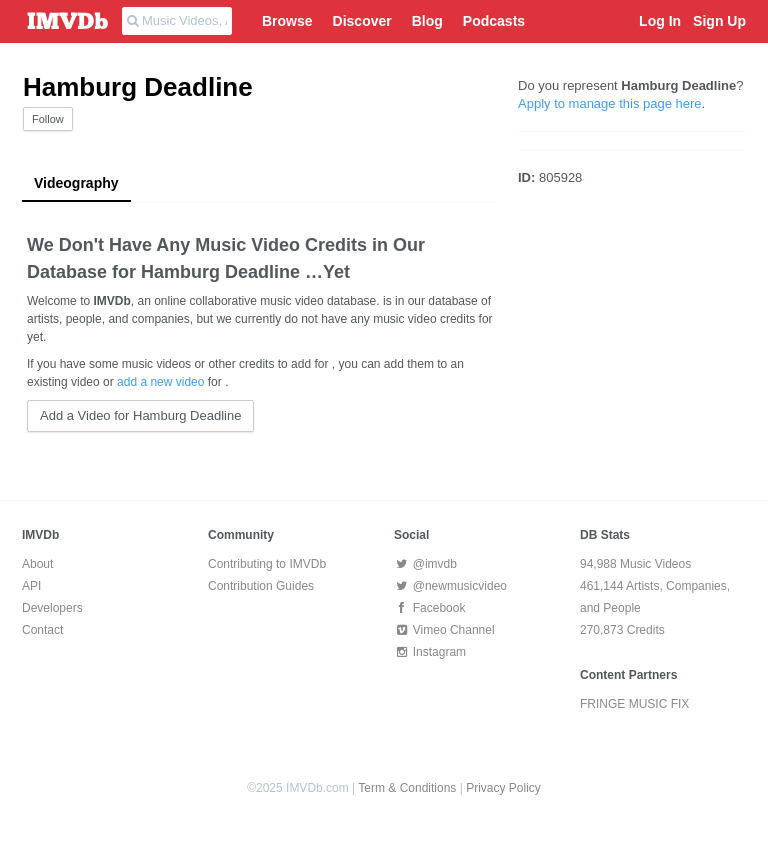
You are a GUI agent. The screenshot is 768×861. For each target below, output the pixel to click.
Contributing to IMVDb (267, 564)
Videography (76, 183)
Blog (427, 21)
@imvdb (425, 564)
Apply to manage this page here (610, 103)
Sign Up (719, 21)
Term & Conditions (407, 788)
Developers (52, 608)
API (31, 586)
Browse (287, 21)
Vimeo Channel (444, 630)
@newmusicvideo (450, 586)
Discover (362, 21)
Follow (48, 119)
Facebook (429, 608)
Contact (42, 630)
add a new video (160, 382)
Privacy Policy (503, 788)
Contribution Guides (261, 586)
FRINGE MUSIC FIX (634, 704)
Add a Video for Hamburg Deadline (140, 415)
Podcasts (494, 21)
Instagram (430, 652)
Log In (660, 21)
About (37, 564)
